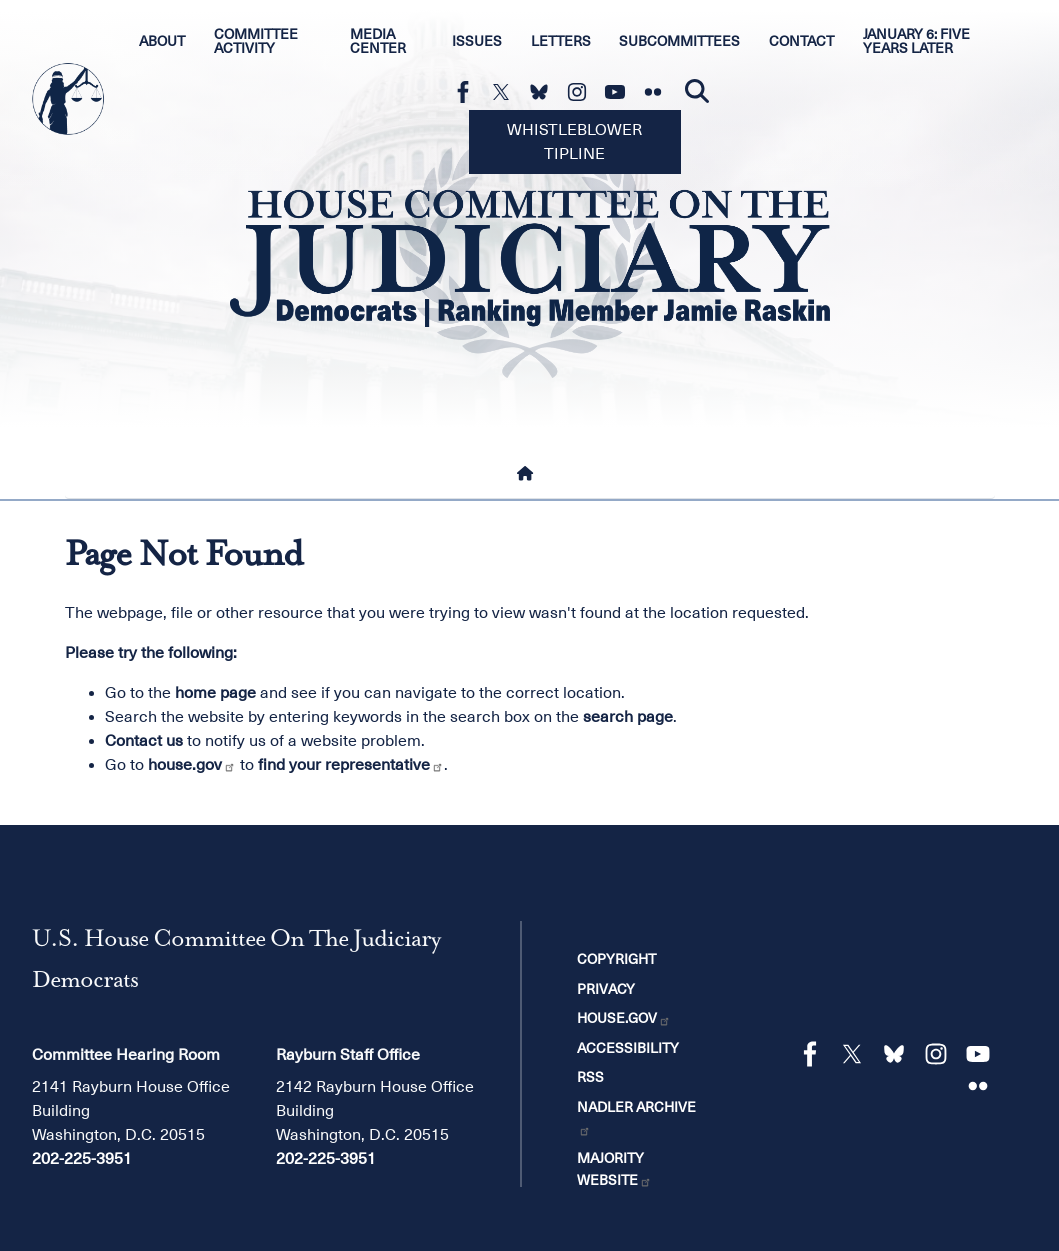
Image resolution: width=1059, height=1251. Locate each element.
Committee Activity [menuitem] (256, 41)
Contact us (144, 741)
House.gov (624, 1018)
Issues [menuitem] (477, 41)
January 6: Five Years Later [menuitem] (916, 41)
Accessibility (628, 1048)
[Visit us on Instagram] (582, 92)
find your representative (351, 765)
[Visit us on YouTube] (620, 92)
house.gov (192, 765)
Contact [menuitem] (801, 41)
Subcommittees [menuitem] (679, 41)
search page (628, 717)
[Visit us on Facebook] (468, 92)
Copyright (616, 959)
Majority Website (614, 1169)
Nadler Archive (636, 1118)
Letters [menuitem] (561, 41)
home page (215, 693)
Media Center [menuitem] (378, 41)
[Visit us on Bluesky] (544, 92)
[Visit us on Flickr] (658, 92)
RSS (590, 1077)
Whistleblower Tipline (574, 142)
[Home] (529, 474)
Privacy (606, 989)
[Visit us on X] (506, 92)
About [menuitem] (162, 41)
